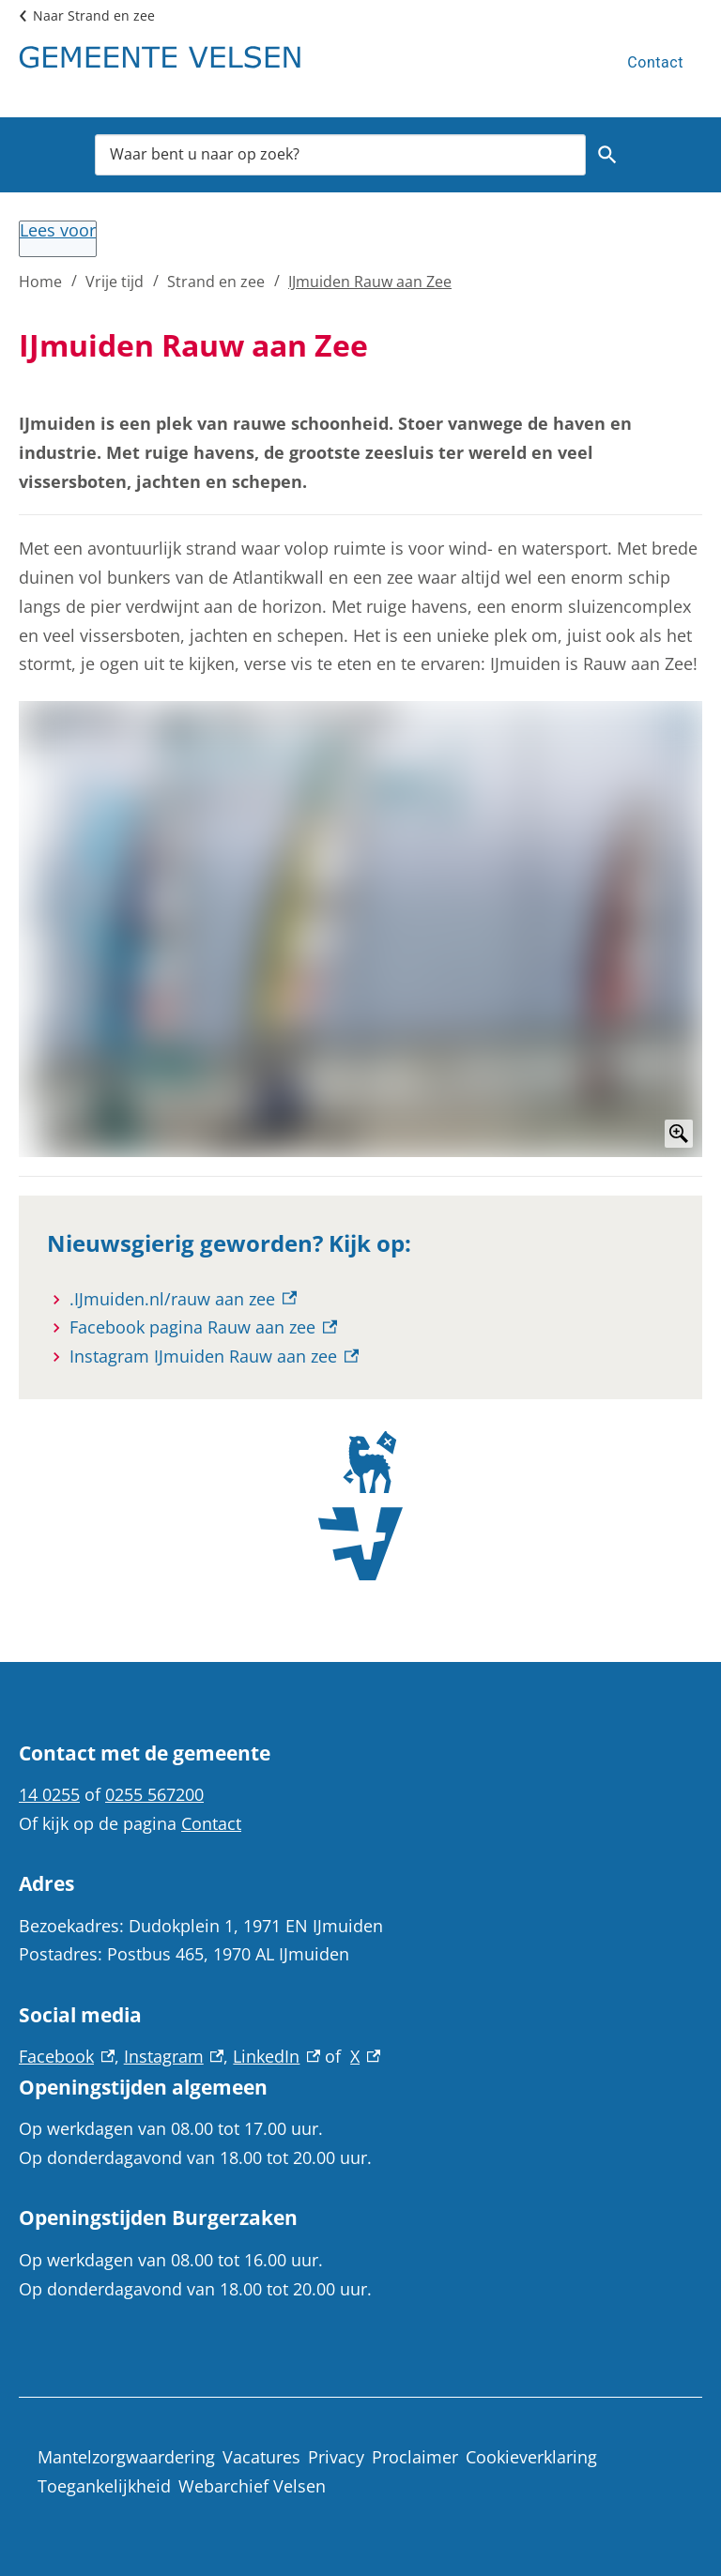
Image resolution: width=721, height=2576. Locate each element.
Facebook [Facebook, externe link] (67, 2056)
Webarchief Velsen (252, 2486)
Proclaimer (415, 2457)
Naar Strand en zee (94, 15)
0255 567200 (154, 1794)
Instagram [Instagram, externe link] (174, 2056)
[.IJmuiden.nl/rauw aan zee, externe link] (183, 1299)
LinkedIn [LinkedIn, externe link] (276, 2056)
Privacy (336, 2457)
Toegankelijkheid (104, 2486)
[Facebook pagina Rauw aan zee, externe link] (203, 1327)
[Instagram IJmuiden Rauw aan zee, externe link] (214, 1356)
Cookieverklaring (531, 2457)
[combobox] (340, 154)
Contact (655, 62)
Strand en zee (216, 281)
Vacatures (261, 2457)
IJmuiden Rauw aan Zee (370, 281)
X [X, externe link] (365, 2056)
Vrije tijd (114, 281)
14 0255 (49, 1794)
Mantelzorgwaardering (126, 2457)
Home (40, 281)
